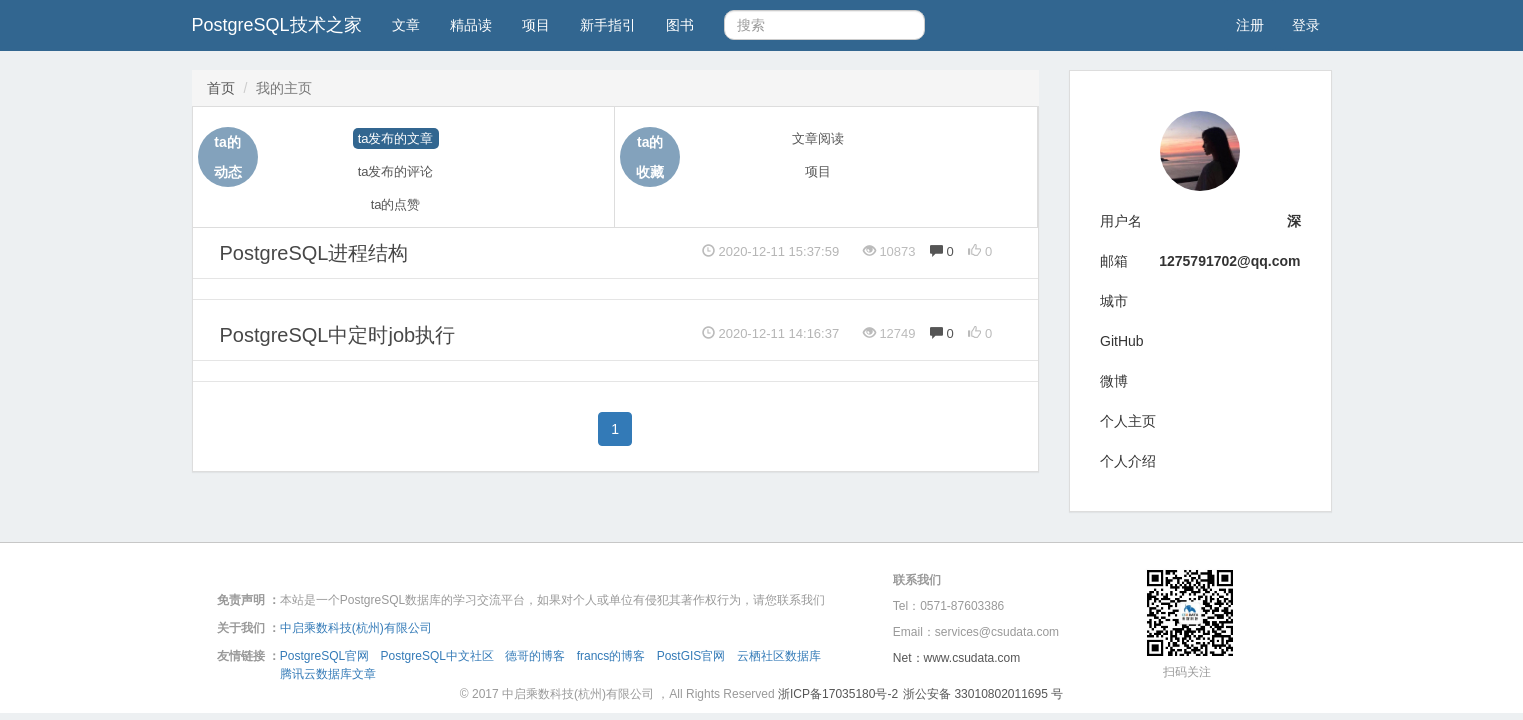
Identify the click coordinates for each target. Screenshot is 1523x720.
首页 (221, 88)
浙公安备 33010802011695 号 (983, 694)
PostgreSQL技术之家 (277, 25)
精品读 (471, 25)
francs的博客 (611, 656)
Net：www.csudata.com (956, 658)
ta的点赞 (396, 204)
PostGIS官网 (691, 656)
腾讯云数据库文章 (328, 674)
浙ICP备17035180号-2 (838, 694)
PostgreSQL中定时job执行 (338, 335)
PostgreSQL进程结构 (314, 253)
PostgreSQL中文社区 (437, 656)
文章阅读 (818, 138)
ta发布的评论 (396, 171)
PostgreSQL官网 (324, 656)
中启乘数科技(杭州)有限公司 (356, 628)
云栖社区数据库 (779, 656)
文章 (406, 25)
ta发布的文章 (396, 138)
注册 (1250, 25)
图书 (680, 25)
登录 (1306, 25)
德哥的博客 (535, 656)
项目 (536, 25)
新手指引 (608, 25)
